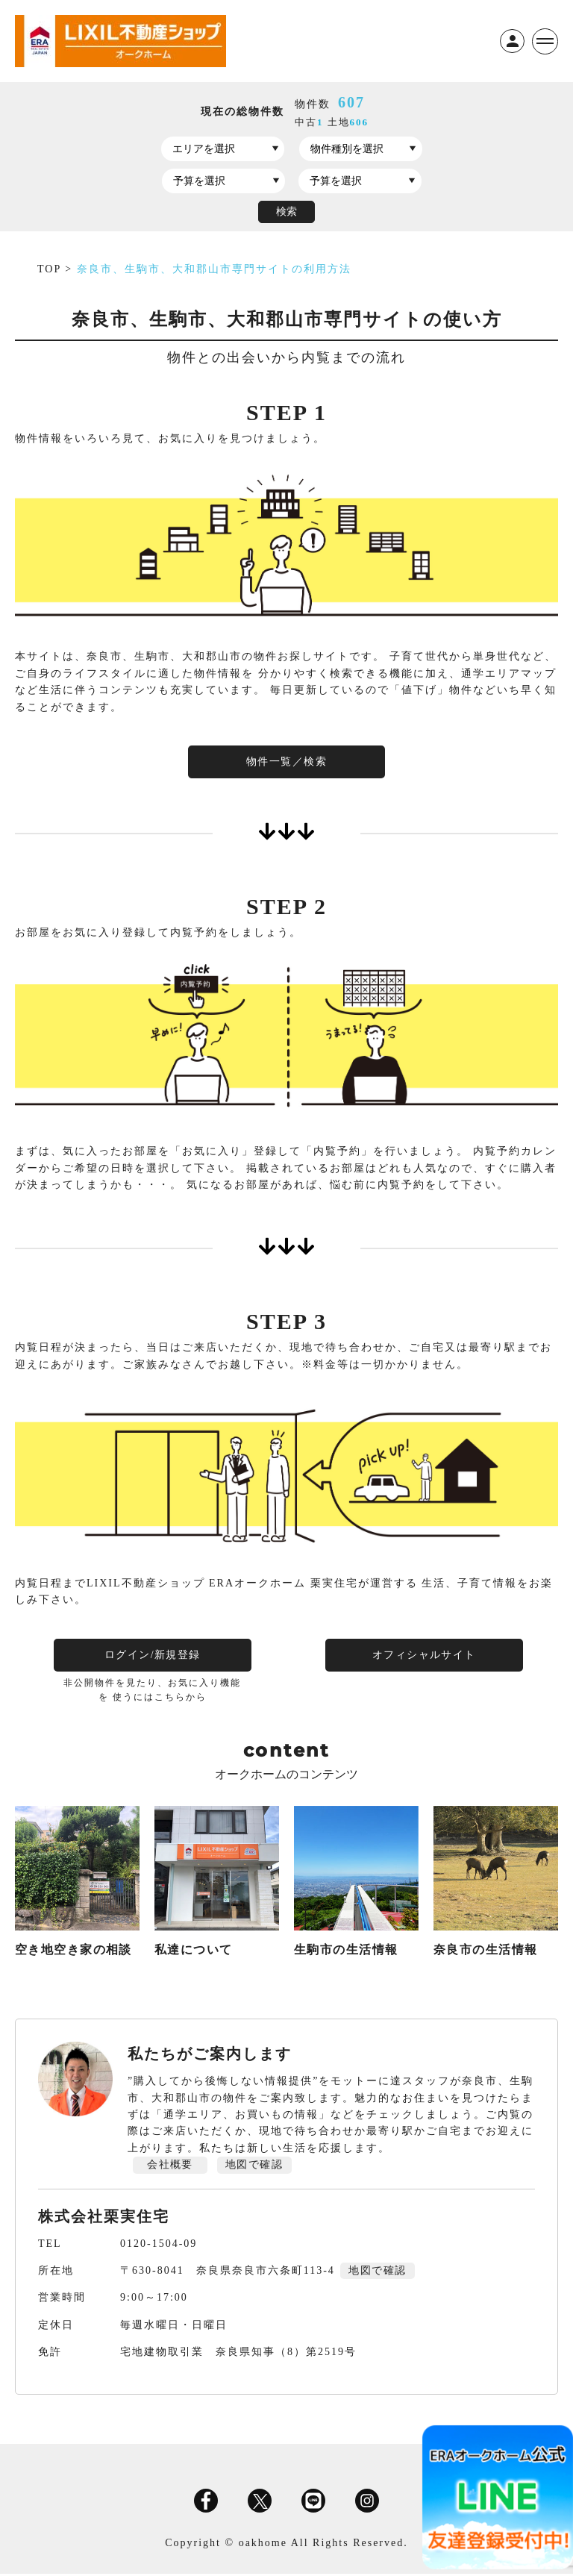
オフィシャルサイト (422, 1656)
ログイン (511, 41)
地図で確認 (254, 2166)
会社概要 (170, 2166)
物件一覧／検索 (286, 762)
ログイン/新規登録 (151, 1656)
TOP (51, 269)
